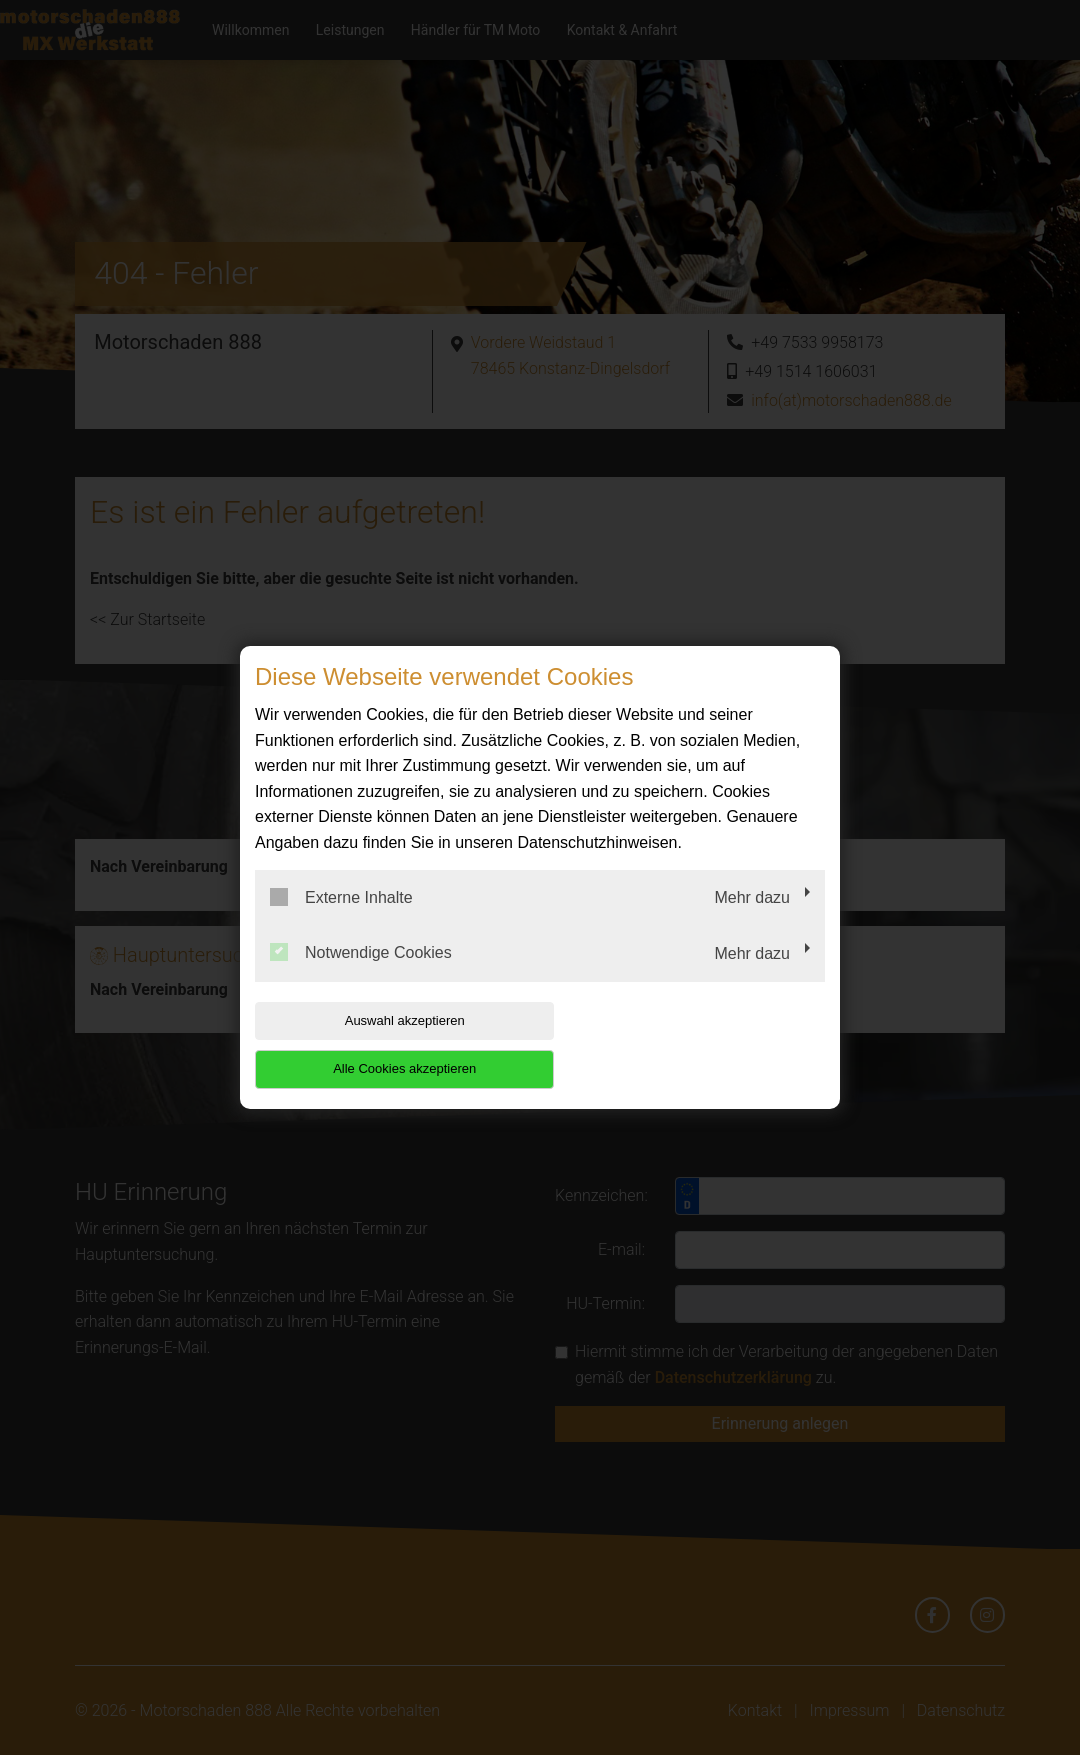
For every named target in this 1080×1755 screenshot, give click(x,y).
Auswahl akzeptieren (383, 1044)
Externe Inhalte (341, 921)
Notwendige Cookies (361, 977)
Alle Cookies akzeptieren (696, 1044)
